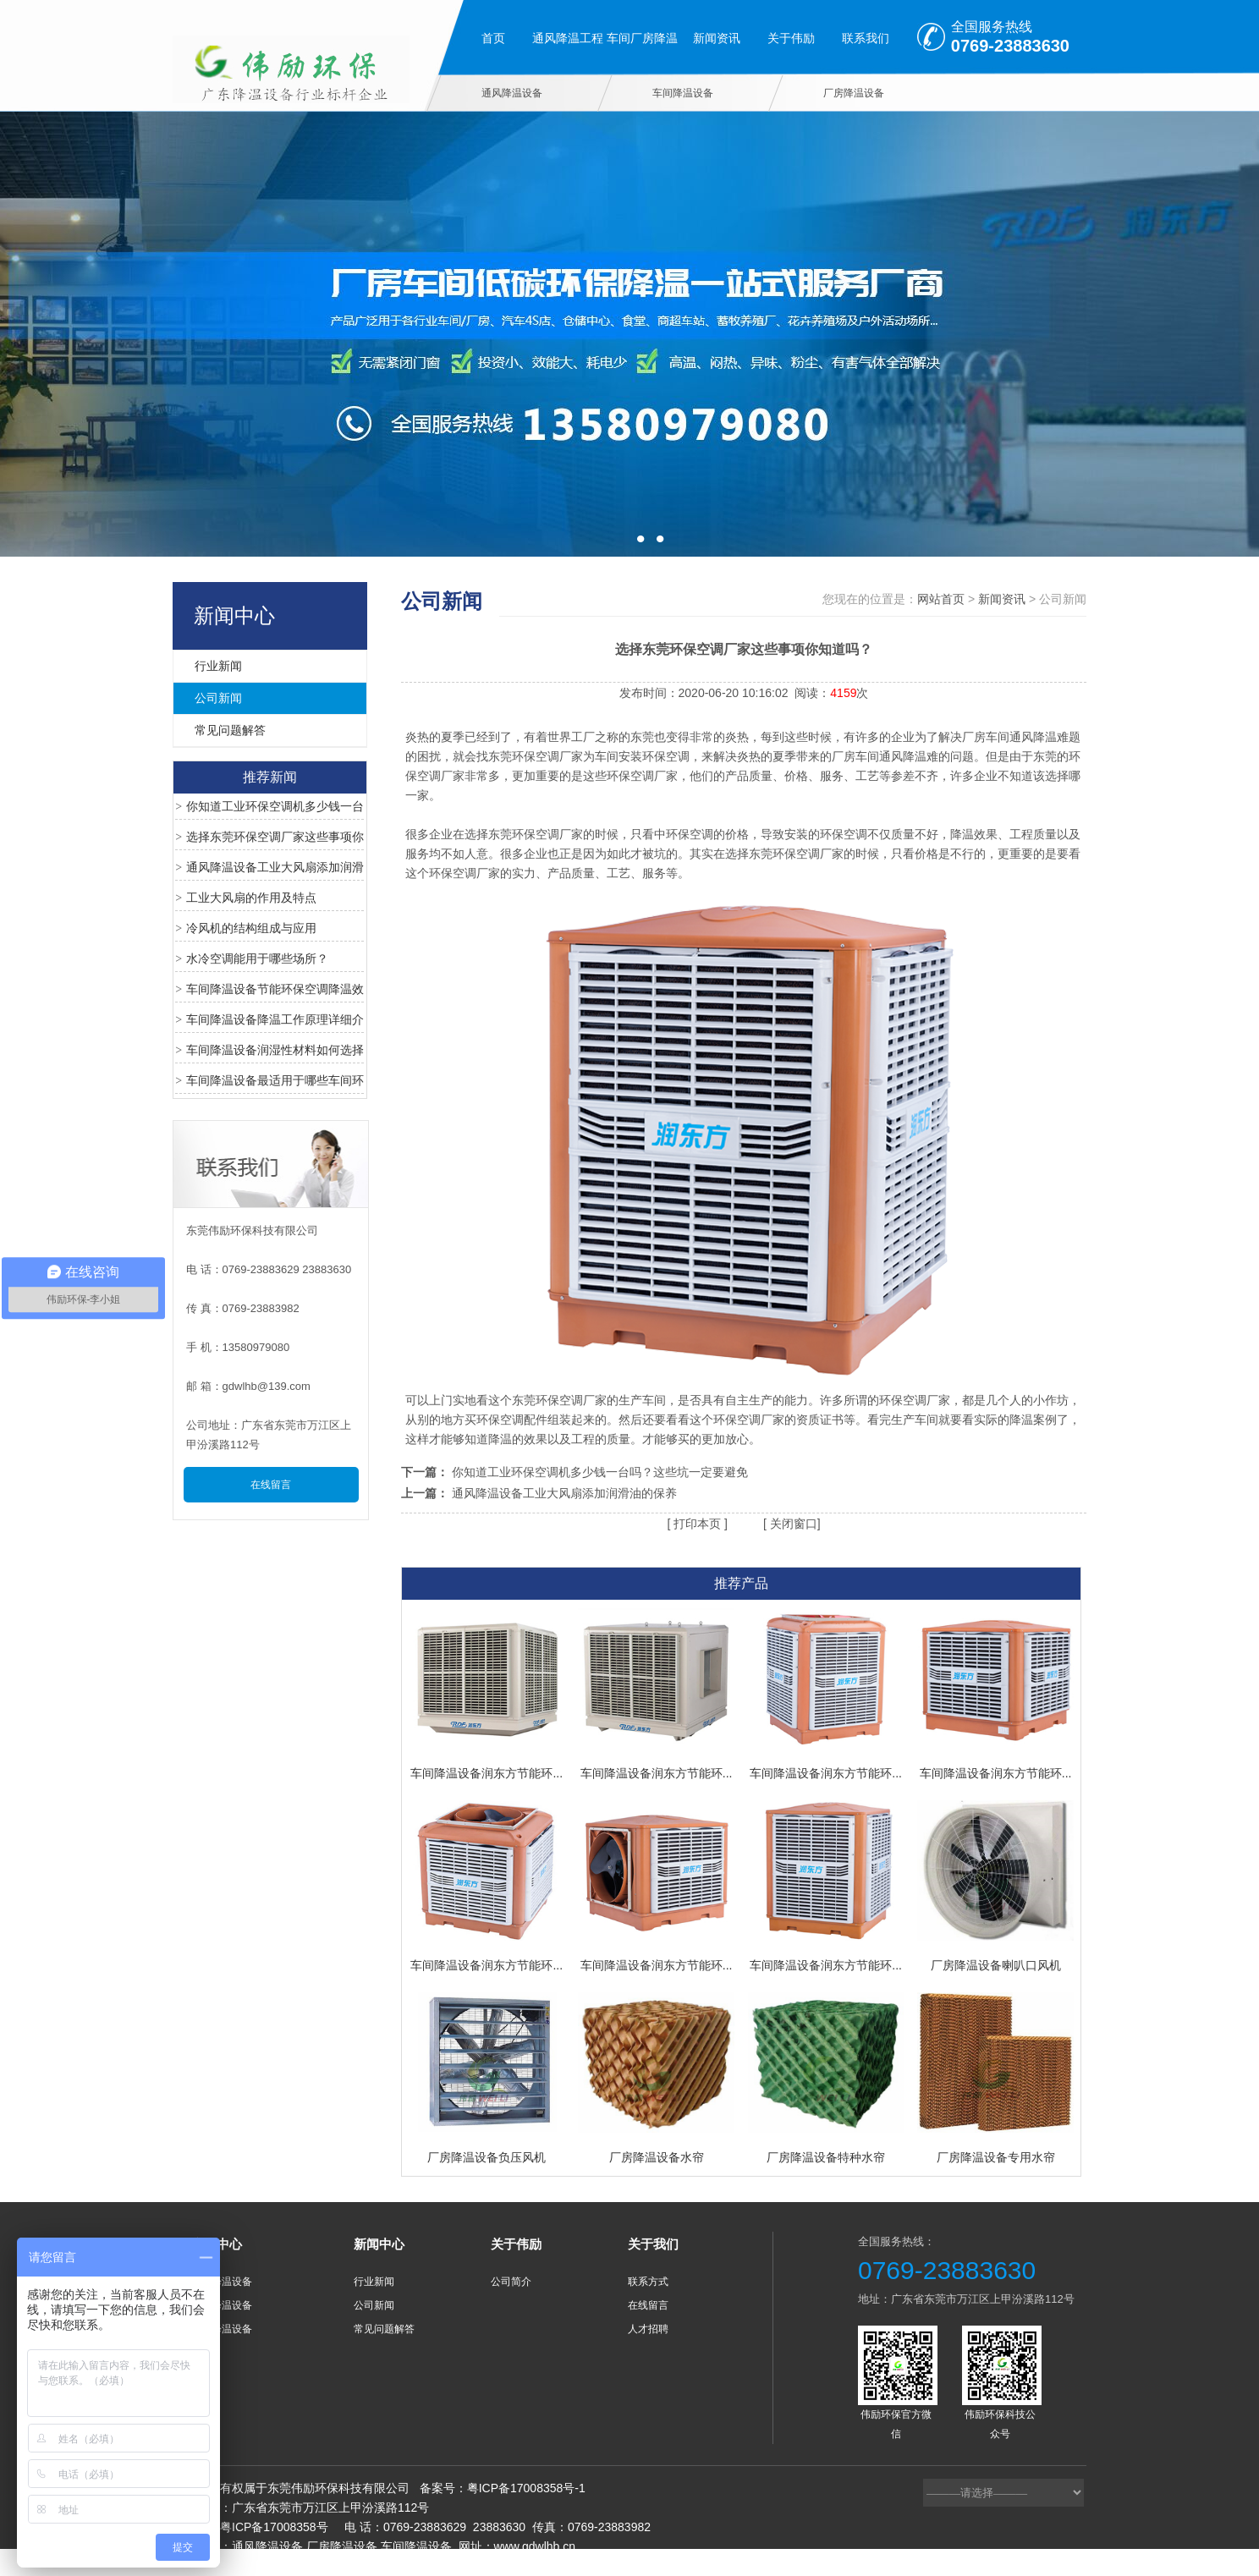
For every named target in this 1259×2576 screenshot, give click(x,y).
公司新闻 (218, 698)
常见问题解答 (230, 730)
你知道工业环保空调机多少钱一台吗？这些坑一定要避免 (600, 1472)
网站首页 (941, 599)
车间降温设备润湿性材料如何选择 (275, 1050)
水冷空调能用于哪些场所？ (257, 958)
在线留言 (270, 1485)
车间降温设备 (682, 93)
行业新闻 (218, 666)
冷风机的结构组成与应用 (251, 928)
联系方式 (648, 2282)
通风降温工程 (567, 38)
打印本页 (695, 1523)
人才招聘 (648, 2329)
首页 (493, 38)
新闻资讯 (716, 38)
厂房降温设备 (853, 93)
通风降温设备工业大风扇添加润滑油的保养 (564, 1493)
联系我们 (865, 38)
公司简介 (511, 2282)
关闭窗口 (792, 1523)
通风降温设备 (511, 93)
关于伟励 (791, 38)
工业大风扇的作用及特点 (251, 897)
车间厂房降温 (642, 38)
